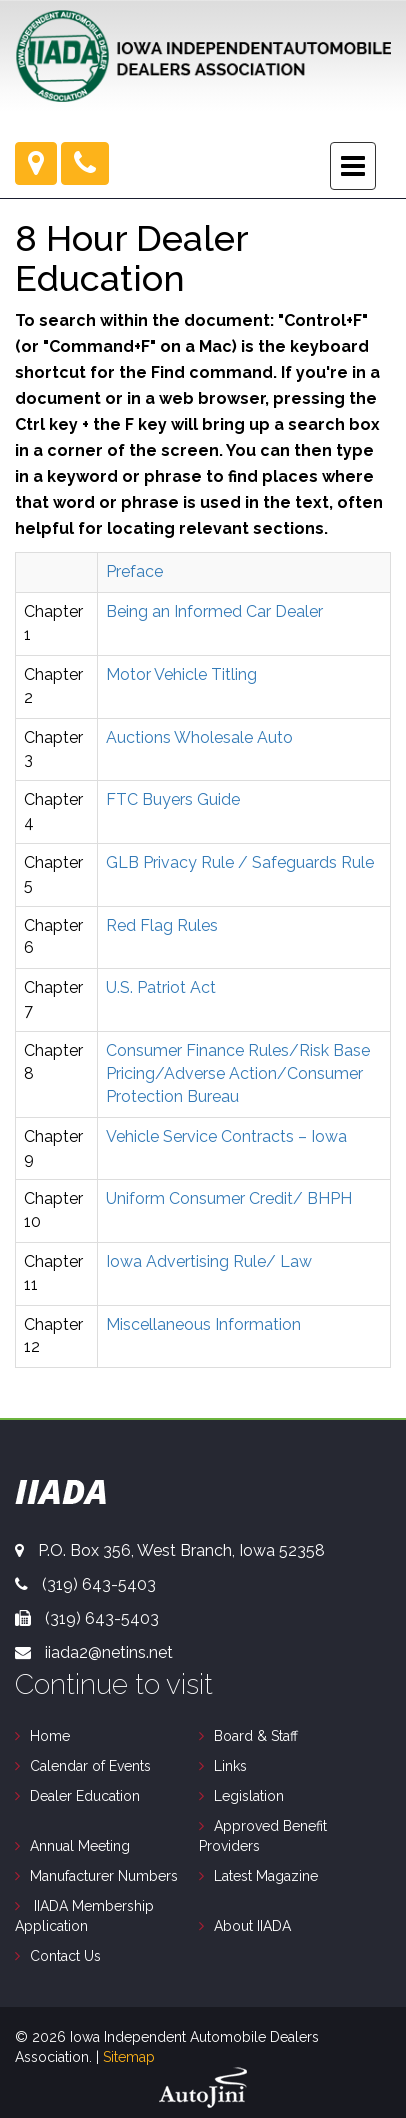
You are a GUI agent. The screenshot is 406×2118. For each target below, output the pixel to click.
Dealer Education (85, 1796)
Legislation (249, 1796)
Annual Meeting (80, 1846)
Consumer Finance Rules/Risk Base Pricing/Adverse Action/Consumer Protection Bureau (238, 1073)
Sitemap (129, 2057)
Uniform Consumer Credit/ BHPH (229, 1198)
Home (50, 1736)
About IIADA (252, 1926)
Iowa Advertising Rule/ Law (209, 1261)
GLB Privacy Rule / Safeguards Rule (240, 862)
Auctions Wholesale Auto (199, 737)
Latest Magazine (266, 1876)
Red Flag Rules (162, 925)
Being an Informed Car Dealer (214, 611)
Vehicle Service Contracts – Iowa (226, 1136)
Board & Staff (256, 1736)
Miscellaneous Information (203, 1324)
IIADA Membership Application (84, 1916)
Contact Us (65, 1956)
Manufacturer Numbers (104, 1876)
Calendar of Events (90, 1766)
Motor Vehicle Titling (181, 674)
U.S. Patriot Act (161, 987)
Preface (134, 571)
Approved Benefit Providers (263, 1836)
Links (230, 1766)
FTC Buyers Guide (173, 799)
